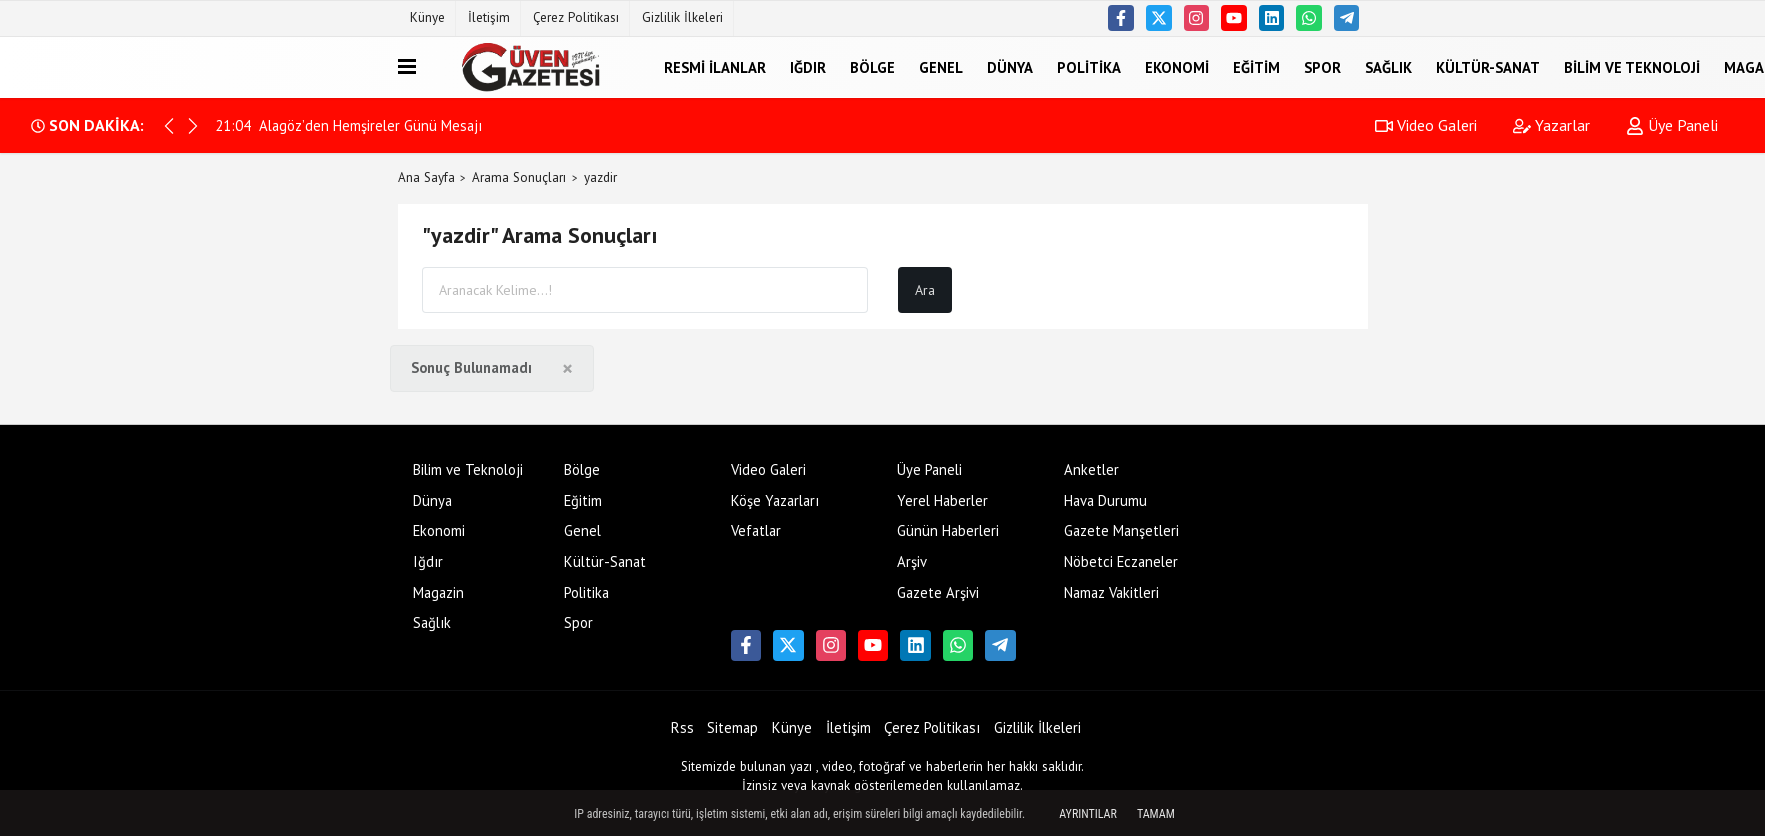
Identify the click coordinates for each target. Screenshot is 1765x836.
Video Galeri (1426, 125)
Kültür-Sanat (1488, 66)
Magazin (438, 592)
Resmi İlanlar (715, 66)
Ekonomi (1177, 66)
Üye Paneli (1672, 125)
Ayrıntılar (1088, 814)
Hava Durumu (1105, 500)
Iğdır (808, 66)
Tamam (1156, 814)
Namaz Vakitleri (1111, 592)
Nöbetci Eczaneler (1121, 561)
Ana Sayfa (426, 177)
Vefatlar (756, 530)
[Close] (567, 368)
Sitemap (732, 727)
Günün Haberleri (948, 530)
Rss (682, 727)
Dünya (1010, 66)
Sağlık (1388, 66)
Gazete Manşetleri (1121, 530)
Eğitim (1256, 66)
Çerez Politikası (576, 17)
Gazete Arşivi (938, 592)
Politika (1089, 66)
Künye (427, 17)
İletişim (489, 17)
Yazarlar (1551, 125)
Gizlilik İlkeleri (682, 17)
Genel (941, 66)
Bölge (872, 66)
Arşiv (912, 561)
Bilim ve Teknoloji (1632, 66)
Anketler (1091, 469)
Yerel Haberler (942, 500)
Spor (1322, 66)
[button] (193, 126)
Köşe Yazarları (775, 500)
